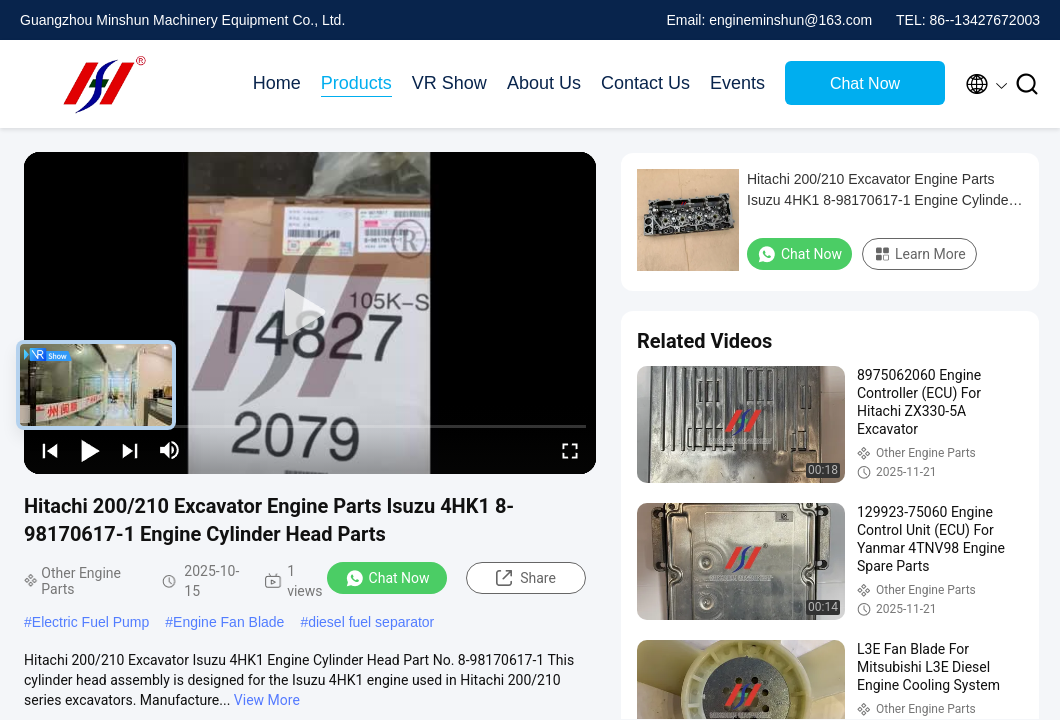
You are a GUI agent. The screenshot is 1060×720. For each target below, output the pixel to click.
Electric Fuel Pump (90, 622)
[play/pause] (90, 450)
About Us (544, 83)
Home (277, 83)
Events (737, 83)
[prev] (50, 450)
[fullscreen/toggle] (570, 450)
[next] (130, 450)
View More (267, 700)
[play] (310, 313)
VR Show (449, 83)
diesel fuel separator (371, 622)
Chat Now (865, 83)
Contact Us (645, 83)
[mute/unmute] (170, 450)
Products (356, 83)
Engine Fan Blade (228, 622)
